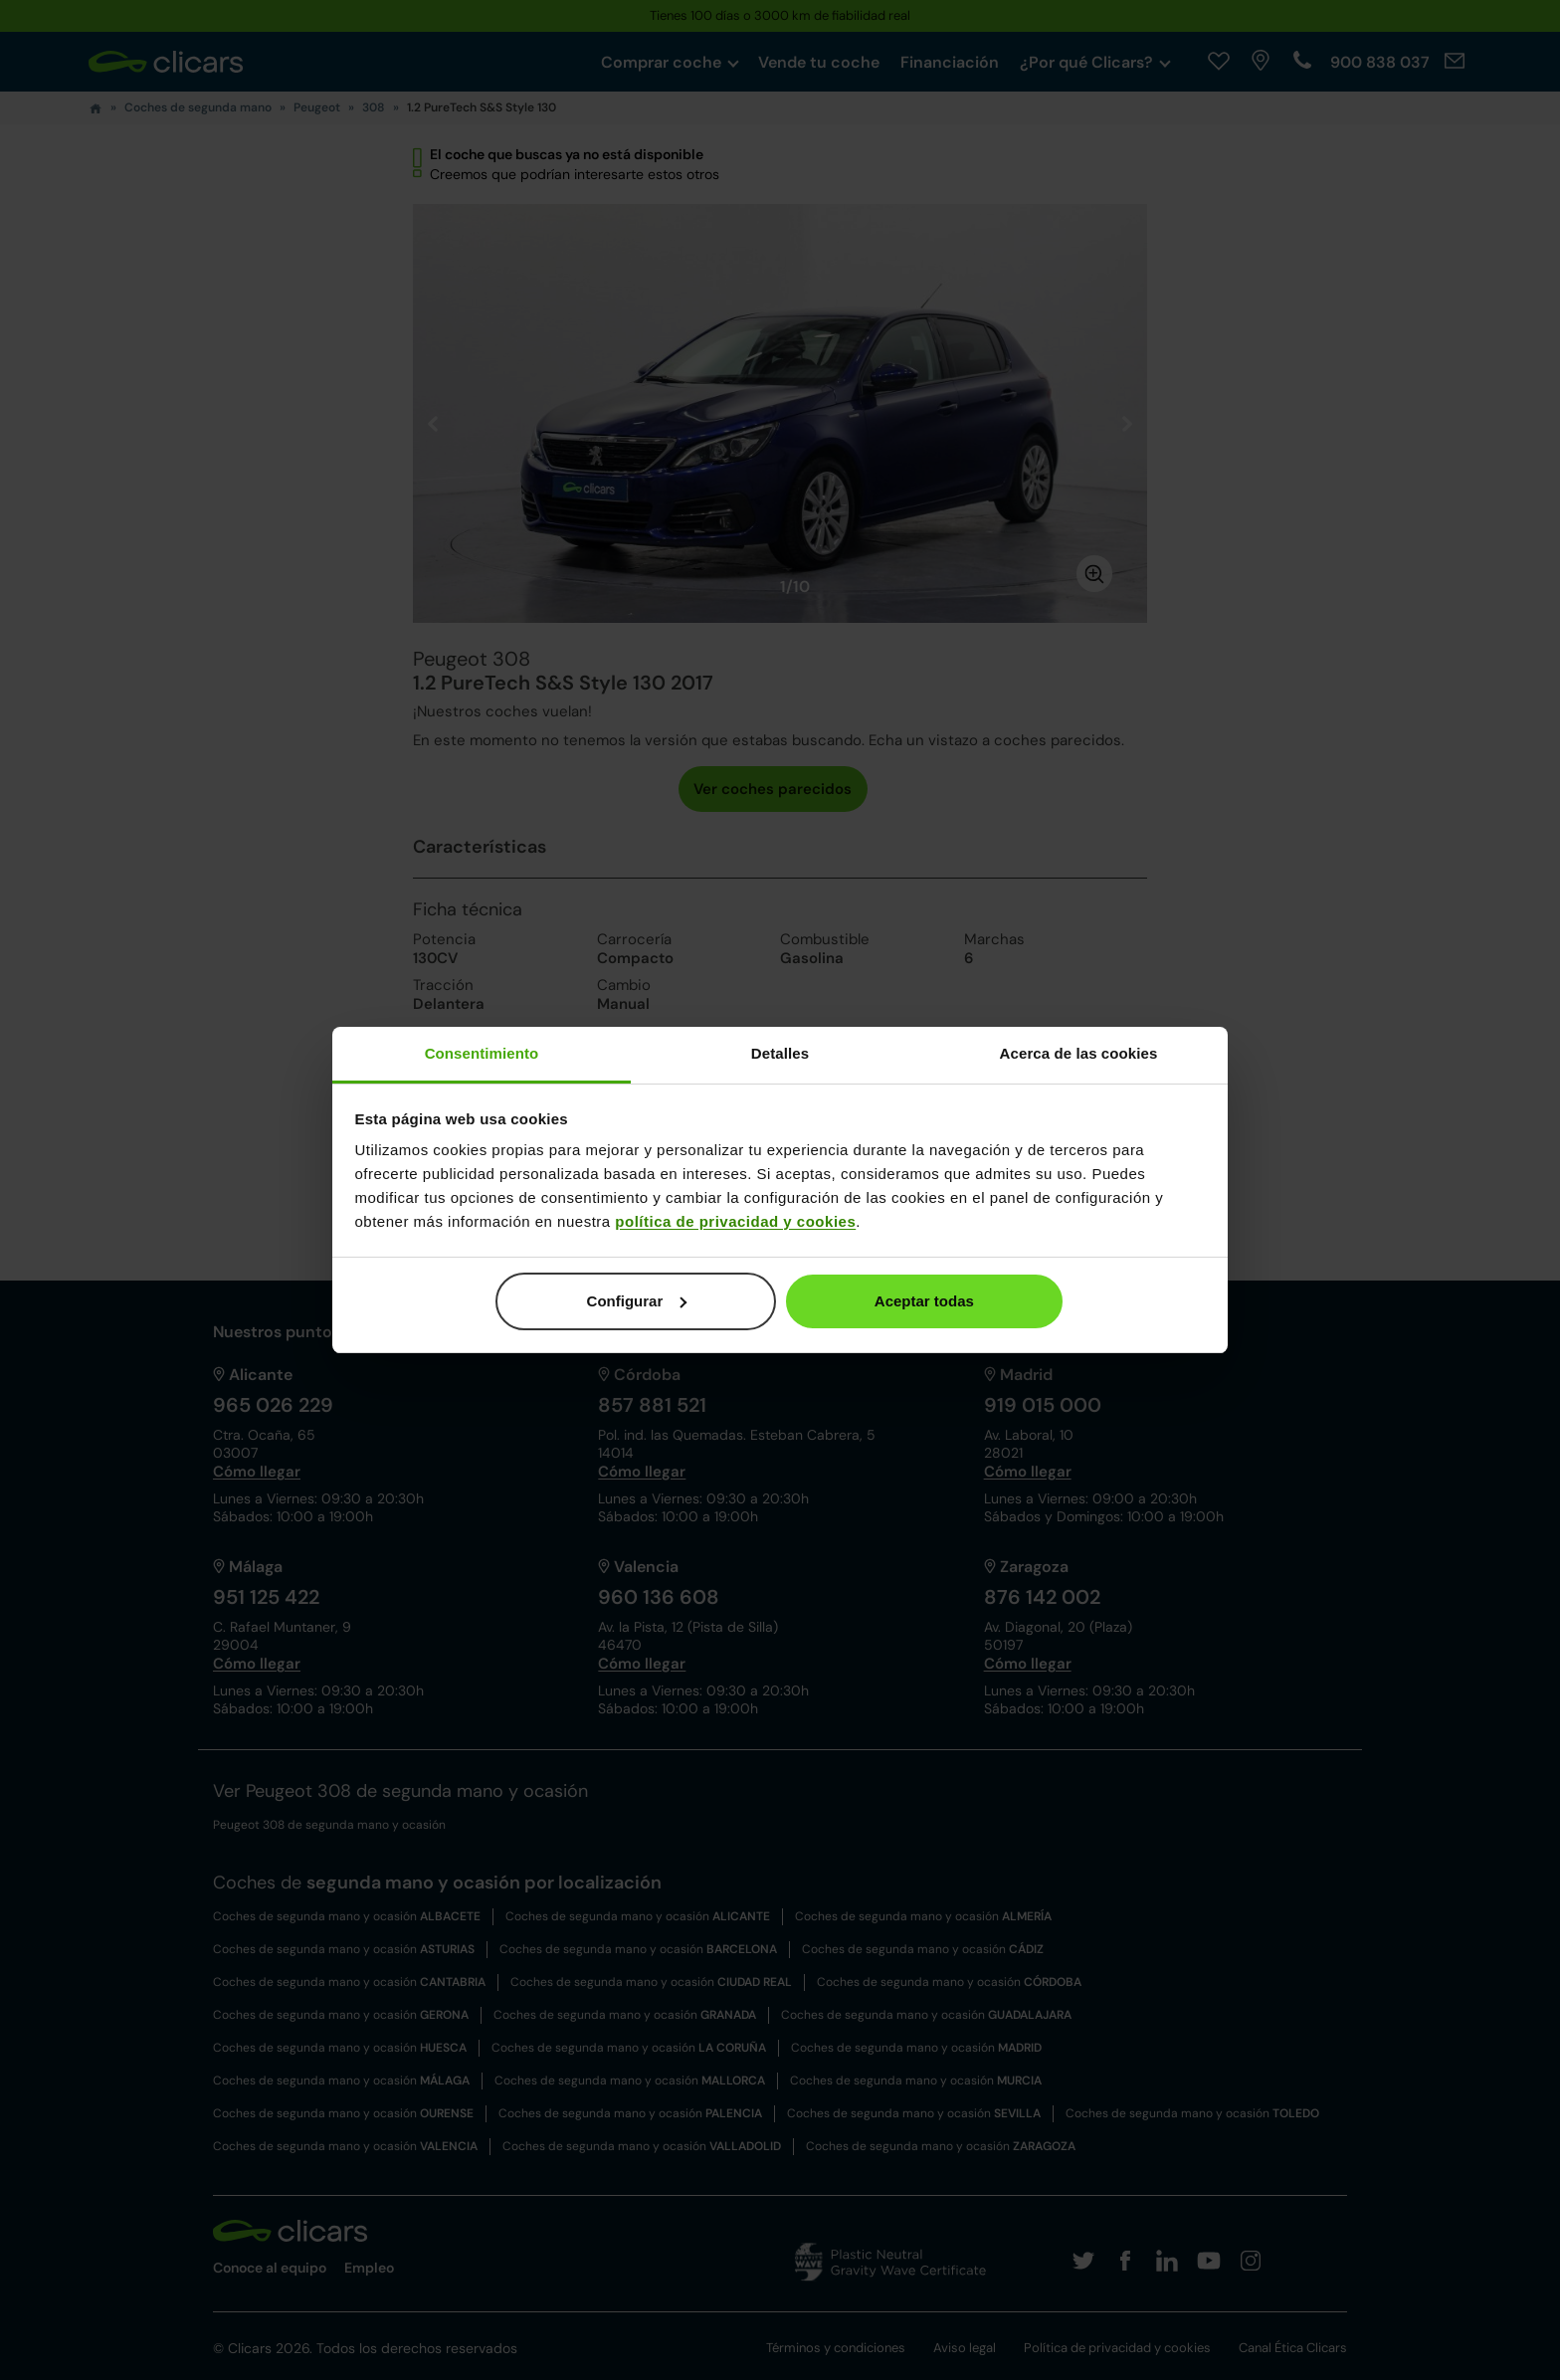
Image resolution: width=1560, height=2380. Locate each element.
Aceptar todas (924, 1300)
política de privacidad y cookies (735, 1221)
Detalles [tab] (780, 1053)
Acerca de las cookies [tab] (1079, 1053)
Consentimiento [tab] (482, 1053)
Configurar (637, 1300)
